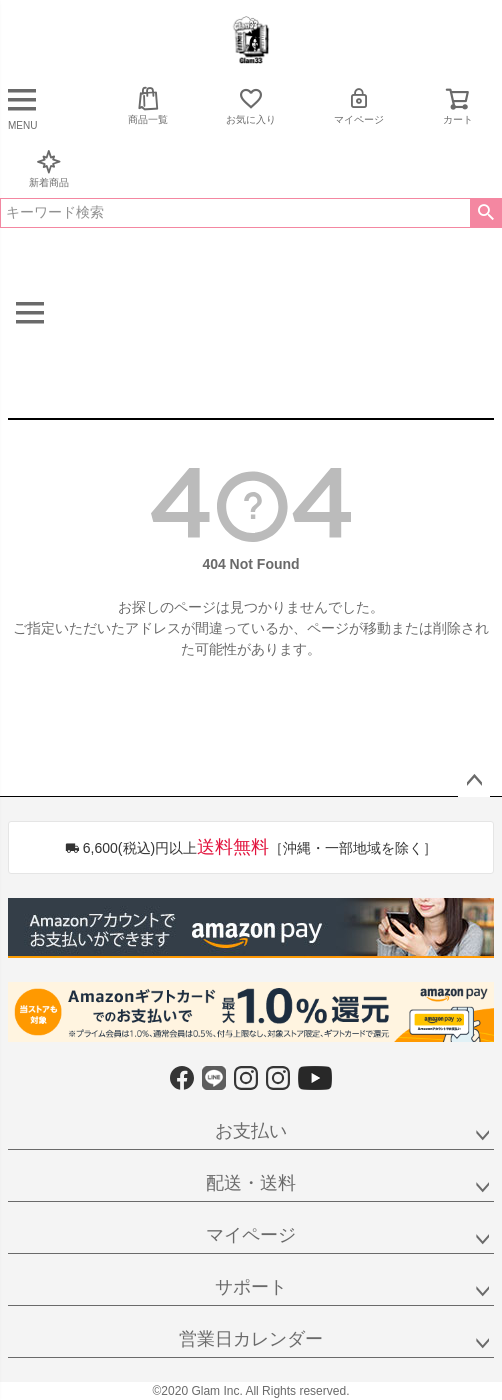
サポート (251, 1287)
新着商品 (49, 168)
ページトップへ (474, 781)
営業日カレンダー (251, 1339)
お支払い (251, 1131)
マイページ (359, 105)
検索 (485, 213)
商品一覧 (148, 105)
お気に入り (251, 105)
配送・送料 (251, 1183)
